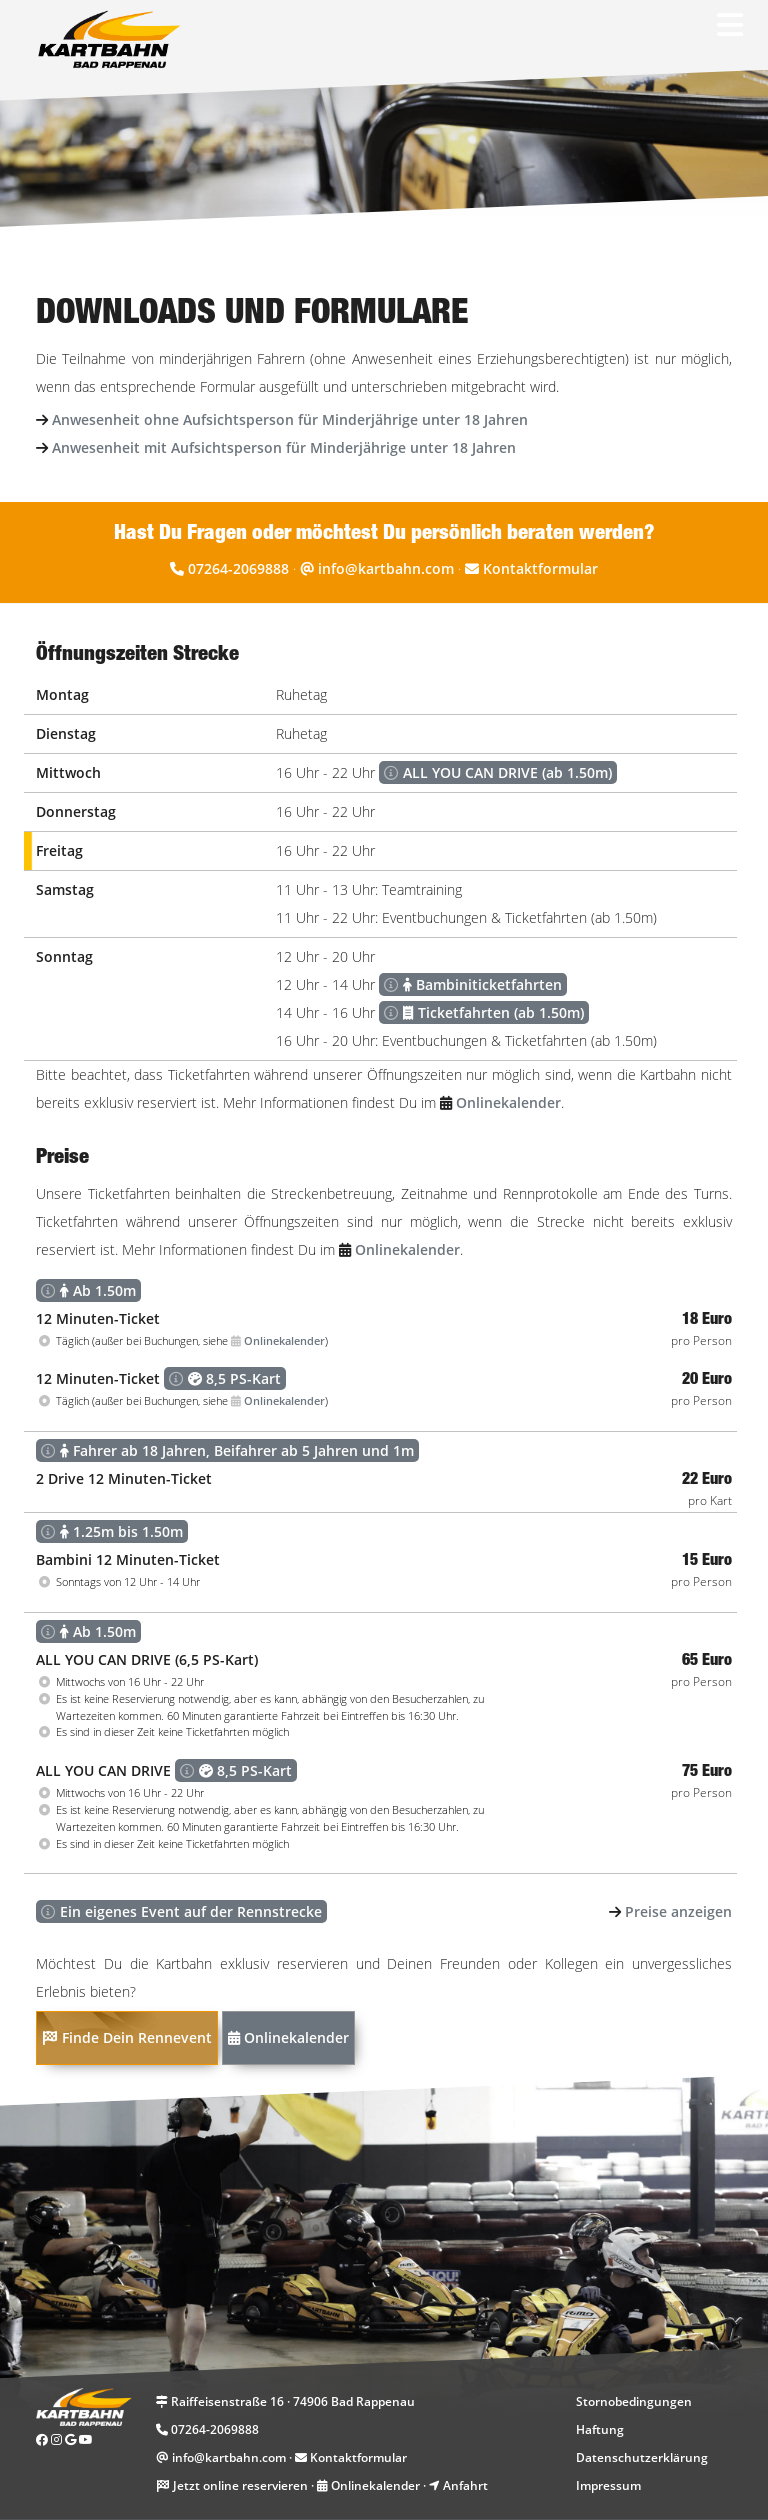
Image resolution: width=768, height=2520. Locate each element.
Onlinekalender (288, 2037)
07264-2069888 (238, 568)
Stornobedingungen (634, 2401)
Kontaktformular (540, 568)
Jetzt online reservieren (240, 2485)
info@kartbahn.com (386, 568)
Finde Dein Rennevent (127, 2037)
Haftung (600, 2429)
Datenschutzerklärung (642, 2457)
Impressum (608, 2485)
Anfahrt (465, 2485)
